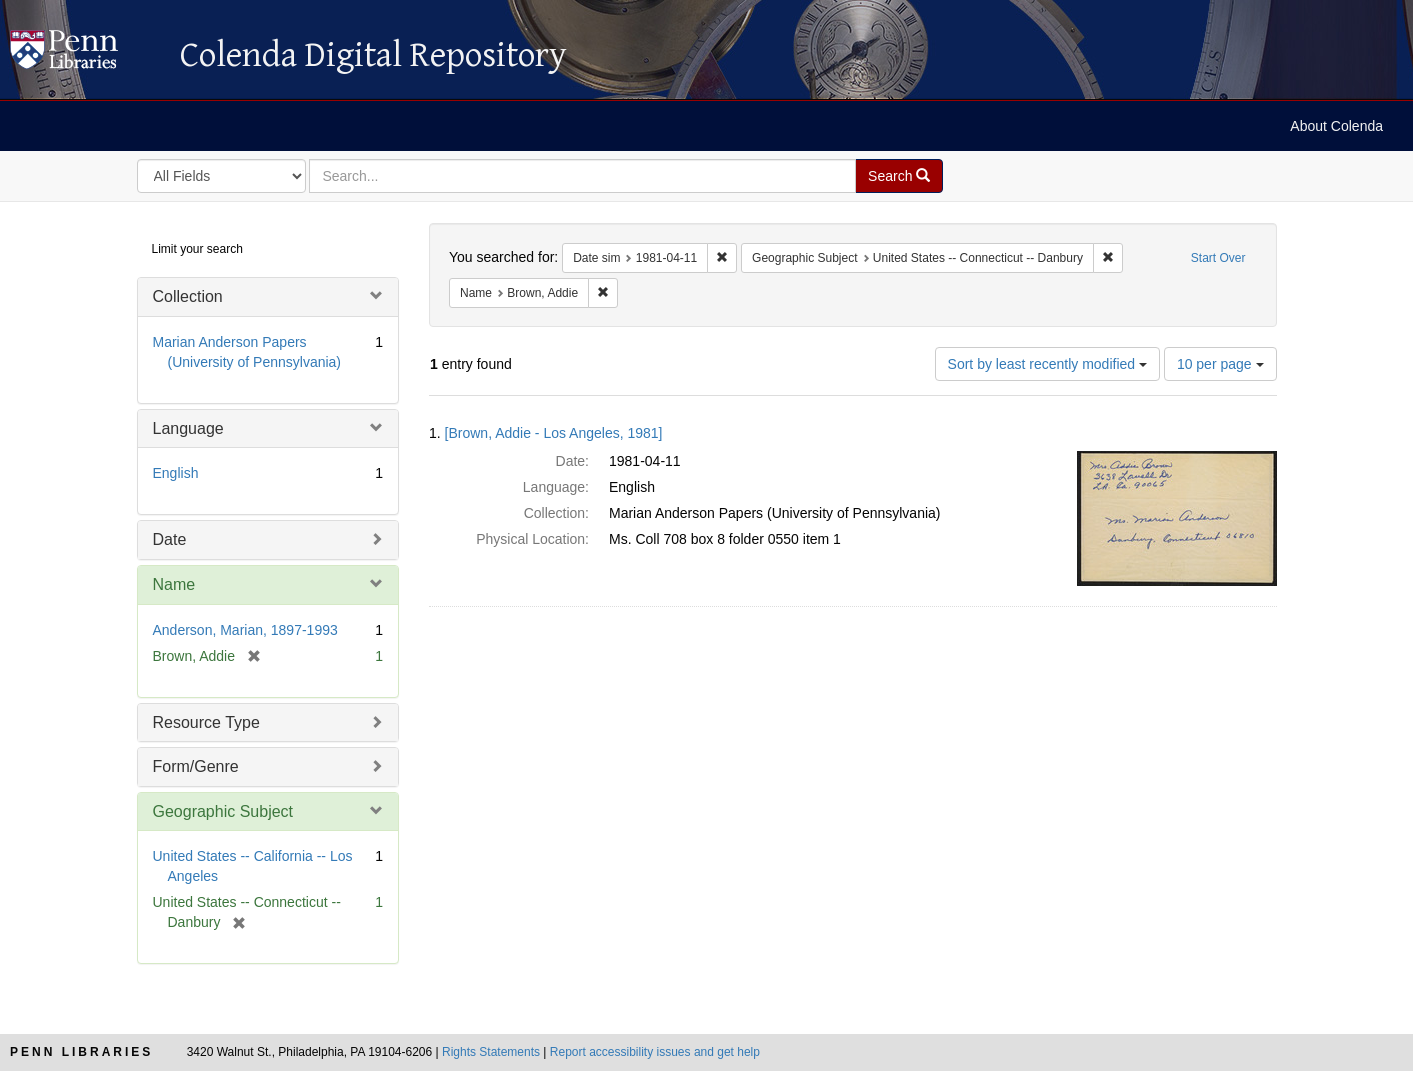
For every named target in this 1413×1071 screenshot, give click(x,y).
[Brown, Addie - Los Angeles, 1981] (554, 433)
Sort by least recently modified (1047, 364)
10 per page (1220, 364)
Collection (188, 296)
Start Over (1218, 258)
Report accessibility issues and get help (655, 1052)
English (176, 473)
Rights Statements (491, 1052)
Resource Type (206, 722)
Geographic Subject (223, 811)
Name (174, 584)
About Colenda (1336, 126)
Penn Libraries (81, 1052)
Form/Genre (196, 766)
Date (170, 539)
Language (188, 428)
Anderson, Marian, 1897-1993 (245, 630)
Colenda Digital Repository (85, 55)
